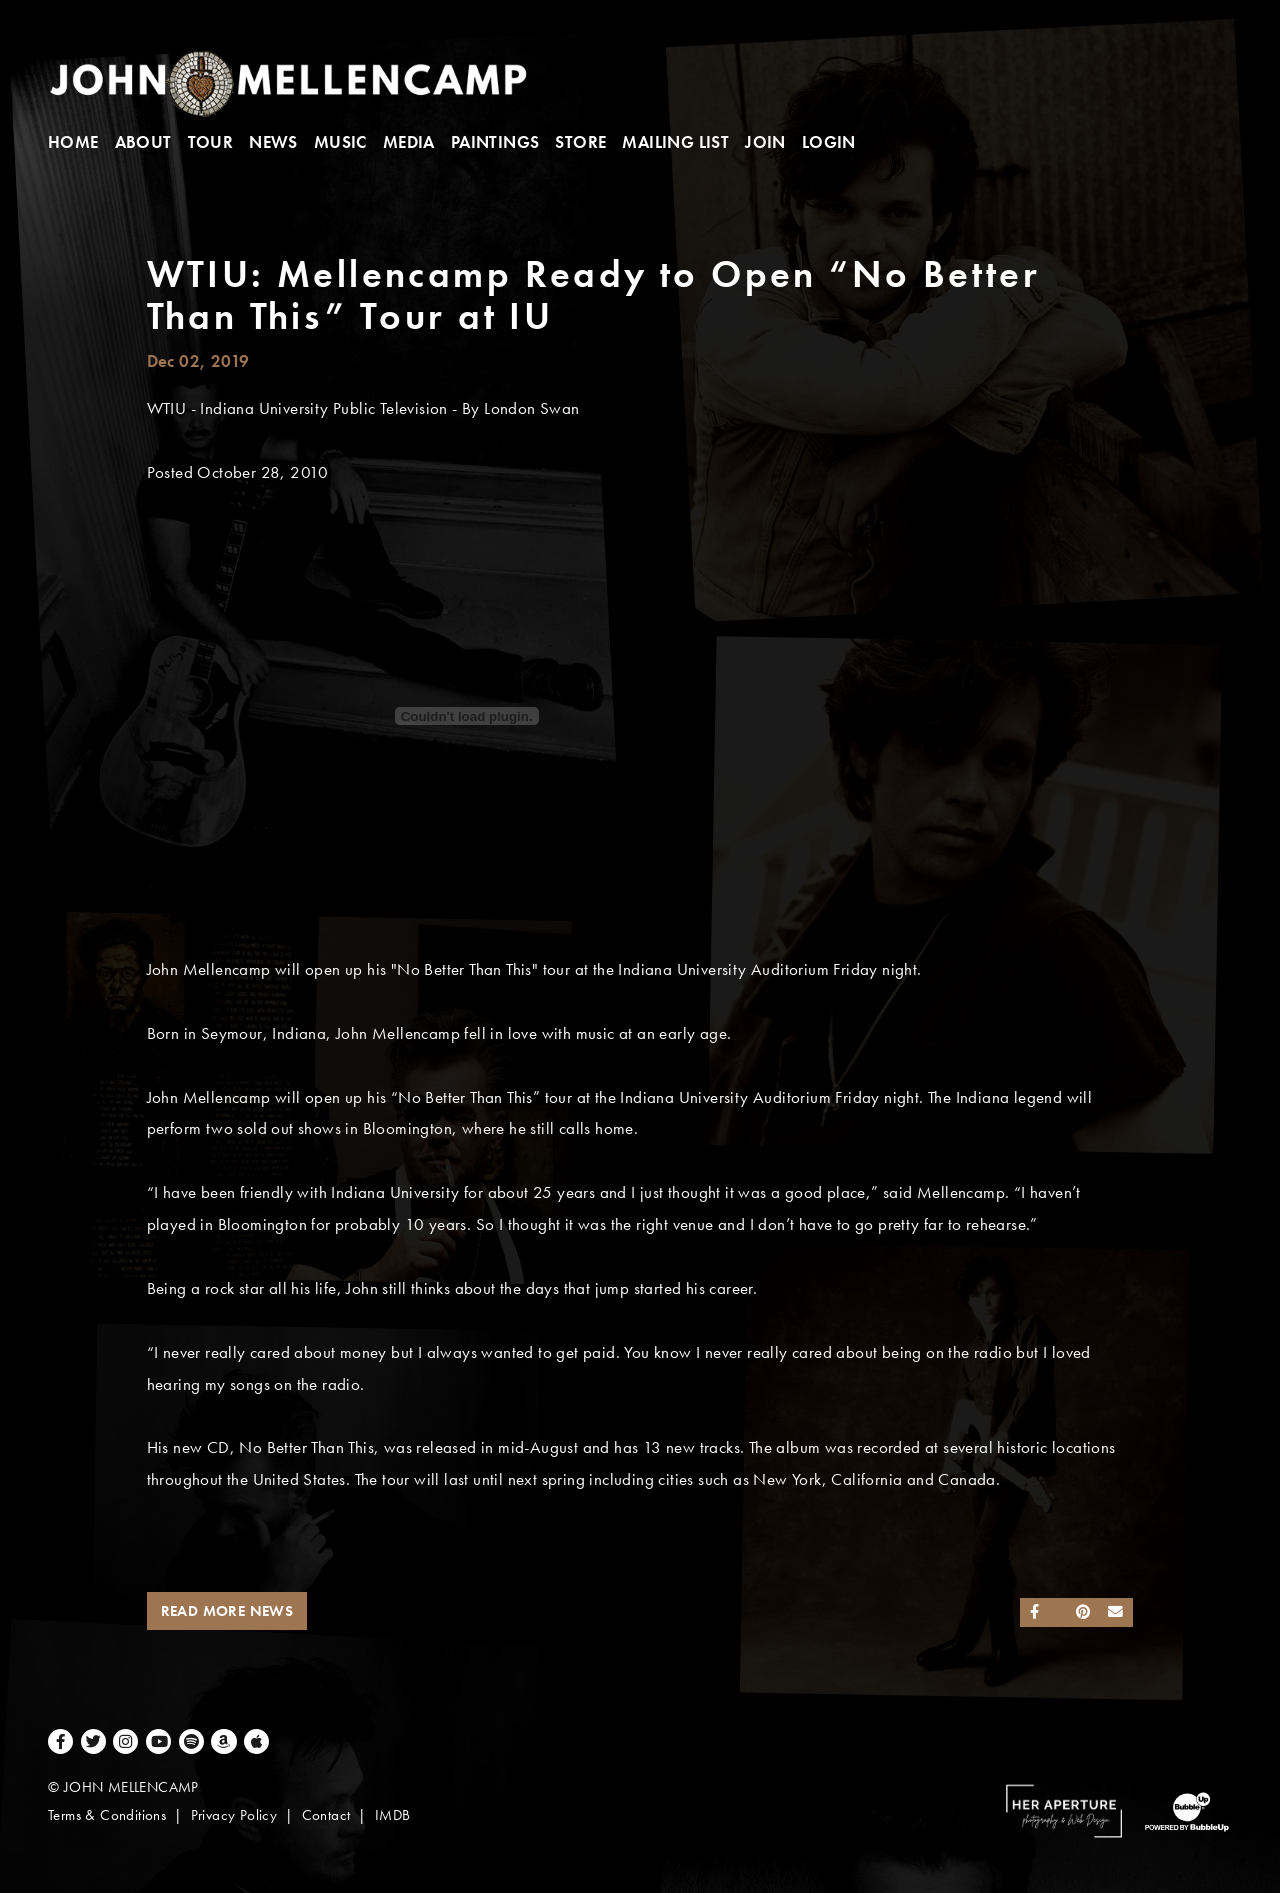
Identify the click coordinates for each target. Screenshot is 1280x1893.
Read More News (227, 1611)
